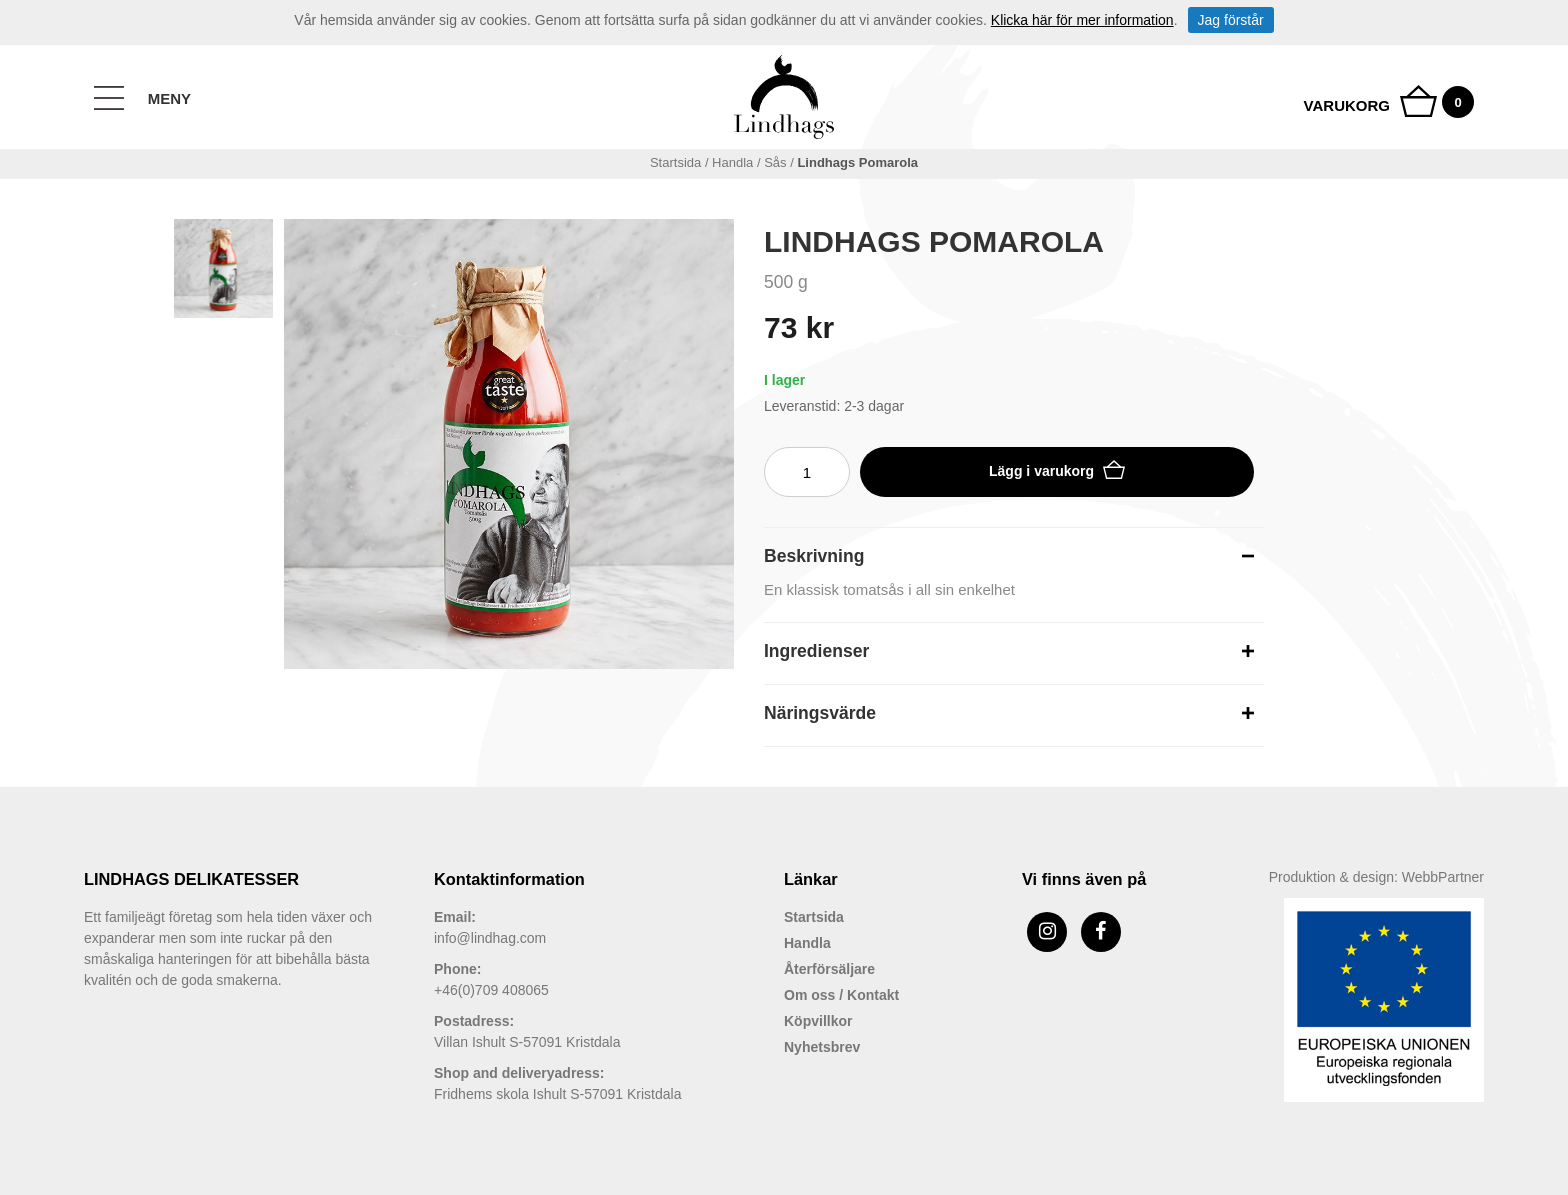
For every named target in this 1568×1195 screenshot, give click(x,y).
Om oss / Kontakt (841, 995)
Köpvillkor (818, 1021)
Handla (807, 943)
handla (732, 162)
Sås (775, 162)
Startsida (675, 162)
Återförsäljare (829, 969)
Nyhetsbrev (822, 1047)
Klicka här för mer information (1082, 20)
